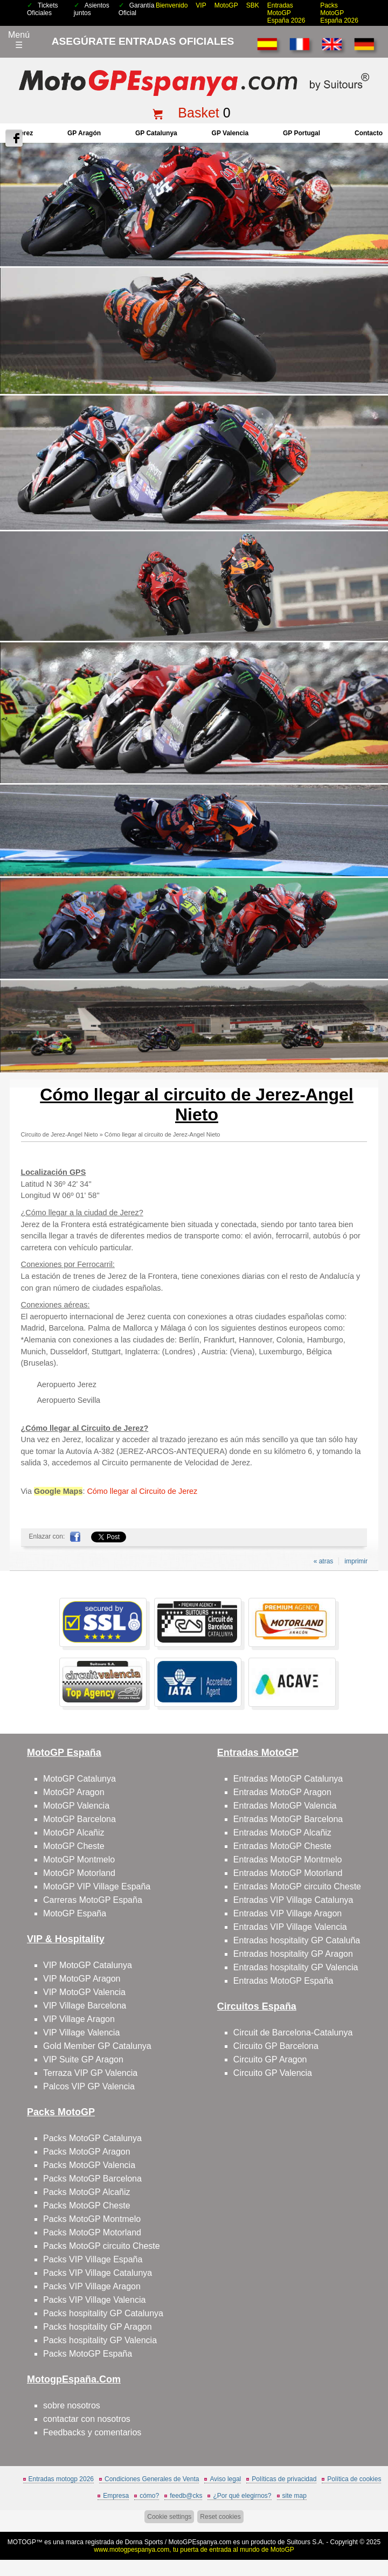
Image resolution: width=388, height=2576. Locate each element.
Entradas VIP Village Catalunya (293, 1900)
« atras (324, 1561)
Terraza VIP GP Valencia (90, 2073)
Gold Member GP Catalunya (97, 2046)
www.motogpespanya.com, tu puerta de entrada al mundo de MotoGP (194, 2549)
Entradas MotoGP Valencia (285, 1805)
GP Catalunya (156, 133)
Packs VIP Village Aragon (92, 2286)
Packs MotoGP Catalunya (92, 2138)
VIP (201, 5)
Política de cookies (354, 2479)
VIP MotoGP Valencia (84, 1992)
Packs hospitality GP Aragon (97, 2326)
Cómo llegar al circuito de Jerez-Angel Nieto (162, 1134)
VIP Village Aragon (79, 2019)
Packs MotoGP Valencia (89, 2165)
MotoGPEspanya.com (199, 2542)
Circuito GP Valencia (272, 2073)
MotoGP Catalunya (79, 1778)
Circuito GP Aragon (270, 2059)
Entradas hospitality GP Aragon (293, 1953)
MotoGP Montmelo (79, 1859)
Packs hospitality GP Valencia (100, 2340)
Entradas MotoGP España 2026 (286, 13)
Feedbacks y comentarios (92, 2432)
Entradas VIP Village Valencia (290, 1926)
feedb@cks (186, 2495)
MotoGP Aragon (74, 1792)
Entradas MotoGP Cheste (282, 1846)
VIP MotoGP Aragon (82, 1978)
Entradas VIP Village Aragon (287, 1913)
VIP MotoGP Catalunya (87, 1965)
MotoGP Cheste (74, 1846)
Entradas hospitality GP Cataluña (296, 1940)
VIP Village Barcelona (84, 2005)
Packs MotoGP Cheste (86, 2205)
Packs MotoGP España (87, 2353)
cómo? (149, 2495)
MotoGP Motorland (79, 1873)
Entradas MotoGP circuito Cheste (297, 1886)
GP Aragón (84, 133)
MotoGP (226, 5)
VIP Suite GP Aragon (83, 2059)
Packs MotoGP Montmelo (92, 2219)
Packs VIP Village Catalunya (97, 2272)
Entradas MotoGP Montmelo (287, 1859)
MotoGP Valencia (76, 1805)
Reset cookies (220, 2516)
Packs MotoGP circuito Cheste (101, 2245)
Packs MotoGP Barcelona (92, 2178)
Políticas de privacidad (284, 2479)
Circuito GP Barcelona (275, 2046)
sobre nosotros (71, 2405)
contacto (369, 133)
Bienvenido (172, 5)
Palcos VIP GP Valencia (89, 2086)
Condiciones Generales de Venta (152, 2479)
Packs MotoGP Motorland (92, 2232)
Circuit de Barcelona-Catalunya (292, 2032)
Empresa (116, 2495)
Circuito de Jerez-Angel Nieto (59, 1134)
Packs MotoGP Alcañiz (86, 2192)
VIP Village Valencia (81, 2032)
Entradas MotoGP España (283, 1980)
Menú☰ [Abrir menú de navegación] (19, 40)
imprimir (356, 1561)
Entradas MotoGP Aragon (282, 1792)
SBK (252, 5)
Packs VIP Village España (92, 2259)
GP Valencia (230, 133)
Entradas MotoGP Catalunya (288, 1778)
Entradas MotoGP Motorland (287, 1873)
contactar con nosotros (86, 2418)
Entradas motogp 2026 (61, 2479)
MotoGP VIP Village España (96, 1886)
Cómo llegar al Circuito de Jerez (142, 1491)
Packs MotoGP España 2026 (339, 13)
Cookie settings (169, 2516)
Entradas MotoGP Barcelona (288, 1819)
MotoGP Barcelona (79, 1819)
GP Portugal (301, 133)
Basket (198, 112)
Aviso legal (225, 2479)
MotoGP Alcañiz (74, 1832)
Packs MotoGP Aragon (86, 2151)
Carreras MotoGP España (92, 1900)
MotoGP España (74, 1913)
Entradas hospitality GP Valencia (295, 1967)
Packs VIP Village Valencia (94, 2299)
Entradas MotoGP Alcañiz (282, 1832)
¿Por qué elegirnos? (242, 2495)
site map (294, 2495)
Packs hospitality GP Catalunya (103, 2313)
